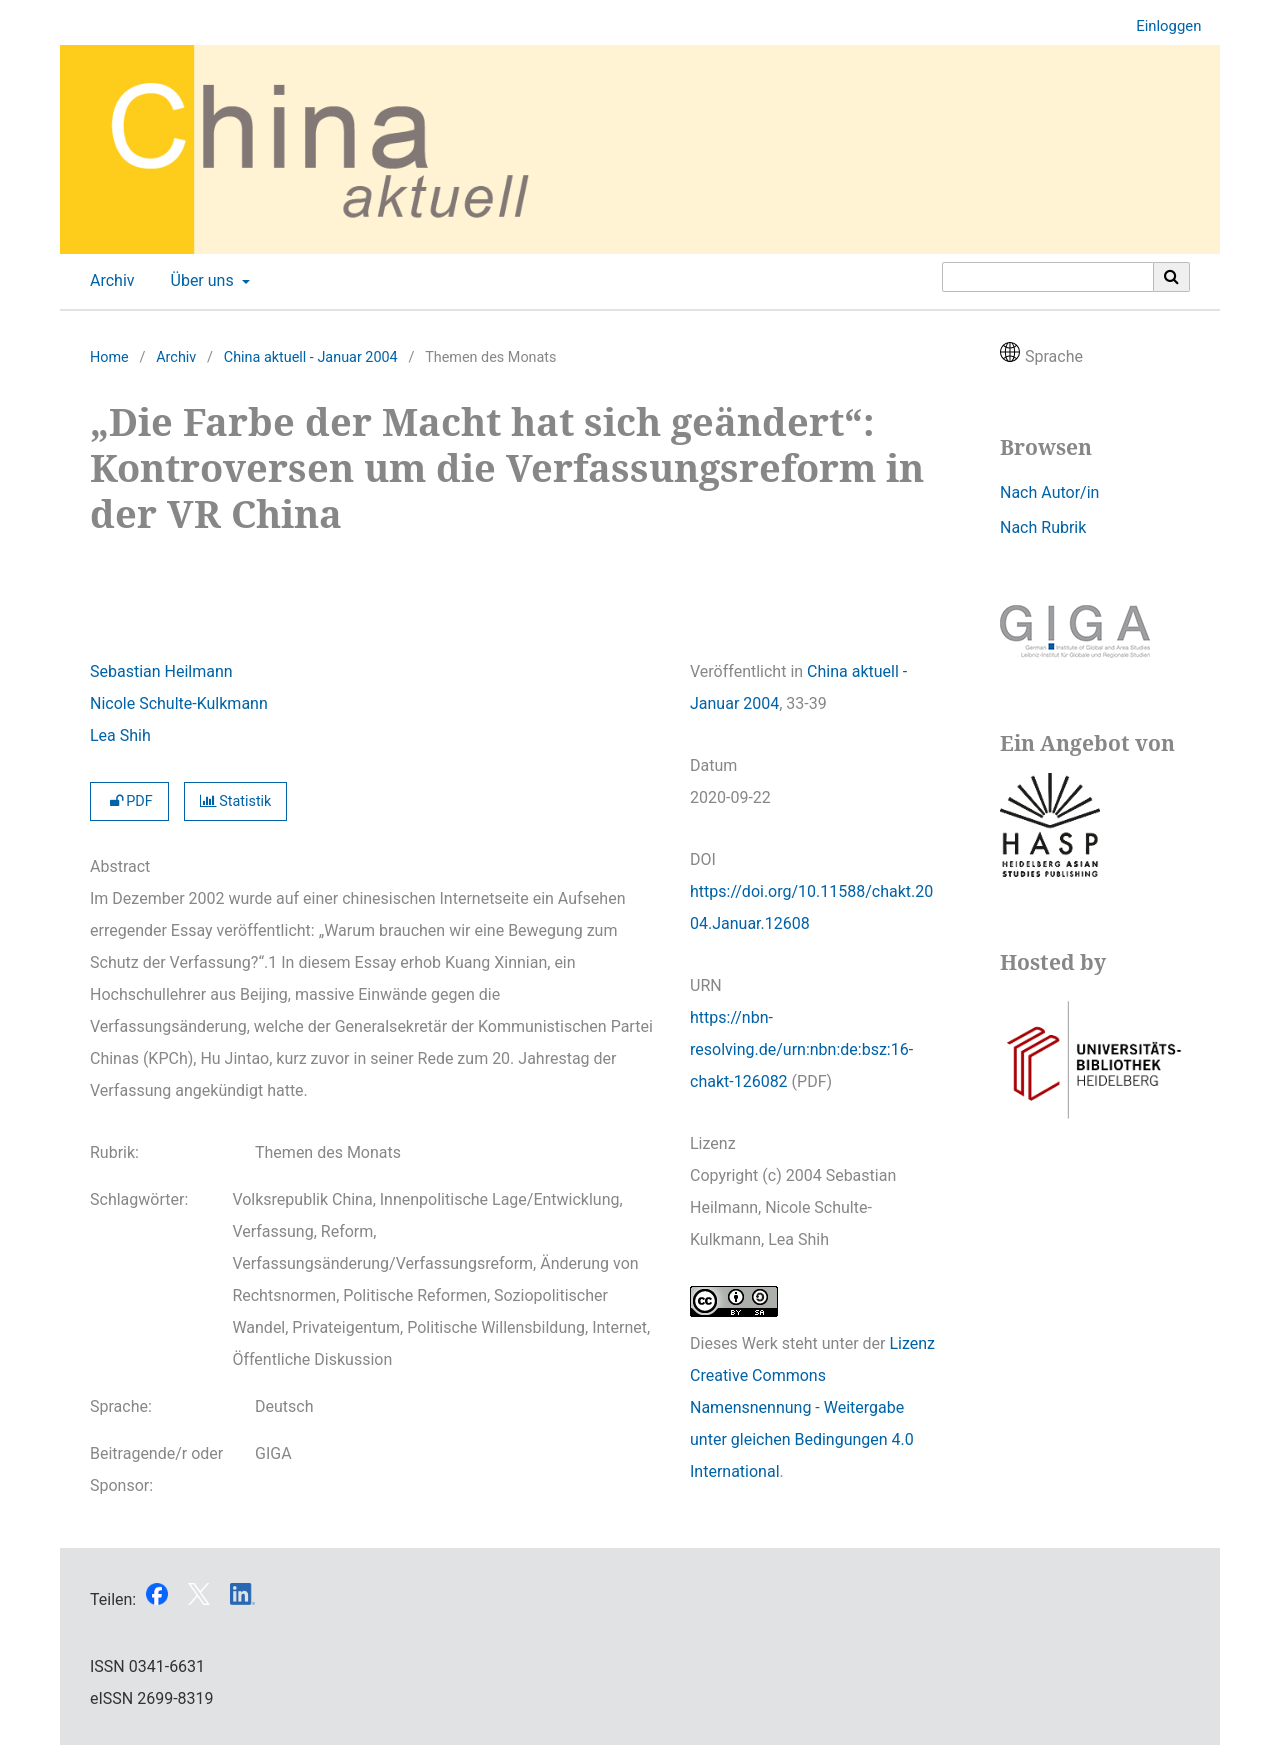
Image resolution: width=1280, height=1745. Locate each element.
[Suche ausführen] (1172, 277)
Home (109, 357)
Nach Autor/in (1049, 492)
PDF (129, 801)
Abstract (120, 866)
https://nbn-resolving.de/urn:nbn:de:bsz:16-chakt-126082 (801, 1049)
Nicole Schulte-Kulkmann (179, 703)
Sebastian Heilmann (161, 671)
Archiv (108, 281)
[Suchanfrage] (1048, 277)
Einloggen (1161, 26)
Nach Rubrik (1043, 527)
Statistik (236, 801)
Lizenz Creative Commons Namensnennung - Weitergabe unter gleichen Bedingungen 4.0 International (812, 1407)
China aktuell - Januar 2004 (311, 357)
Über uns (200, 281)
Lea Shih (120, 735)
